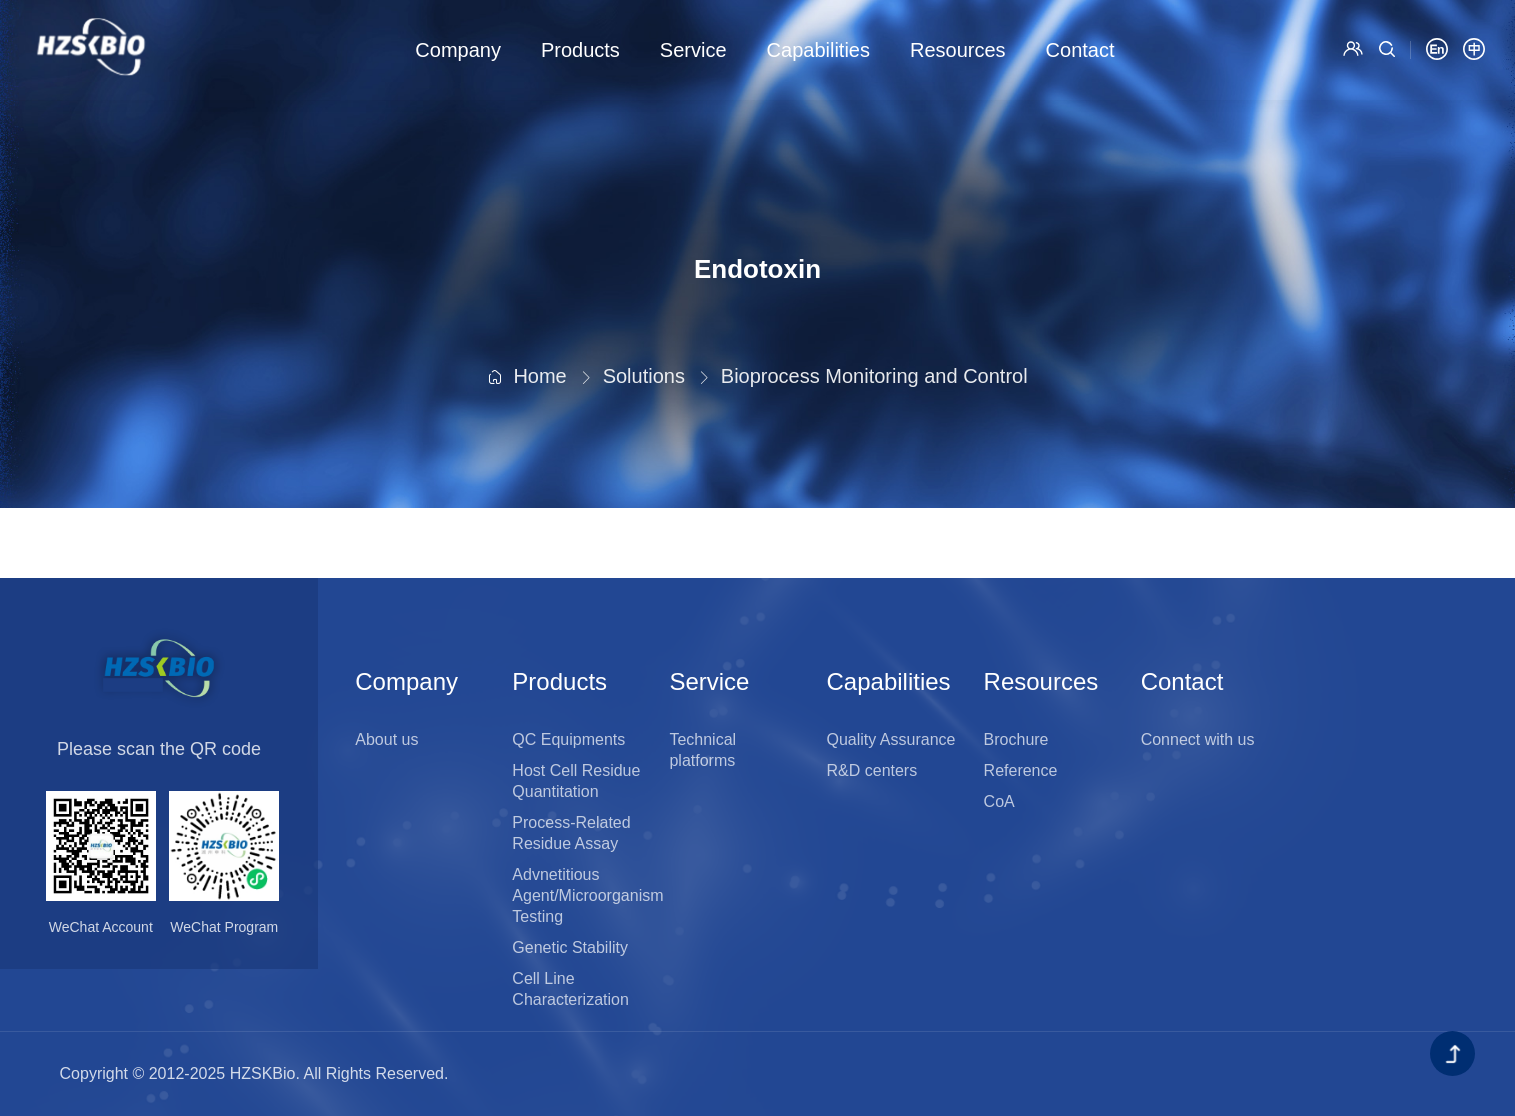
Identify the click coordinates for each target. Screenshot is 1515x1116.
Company (458, 50)
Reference (1021, 770)
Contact (1080, 50)
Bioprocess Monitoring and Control (874, 318)
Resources (958, 50)
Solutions (644, 318)
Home (539, 318)
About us (386, 739)
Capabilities (818, 50)
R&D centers (872, 770)
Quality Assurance (891, 739)
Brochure (1016, 739)
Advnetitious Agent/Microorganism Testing (587, 895)
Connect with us (1198, 739)
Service (693, 50)
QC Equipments (568, 739)
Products (580, 50)
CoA (999, 801)
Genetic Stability (570, 947)
